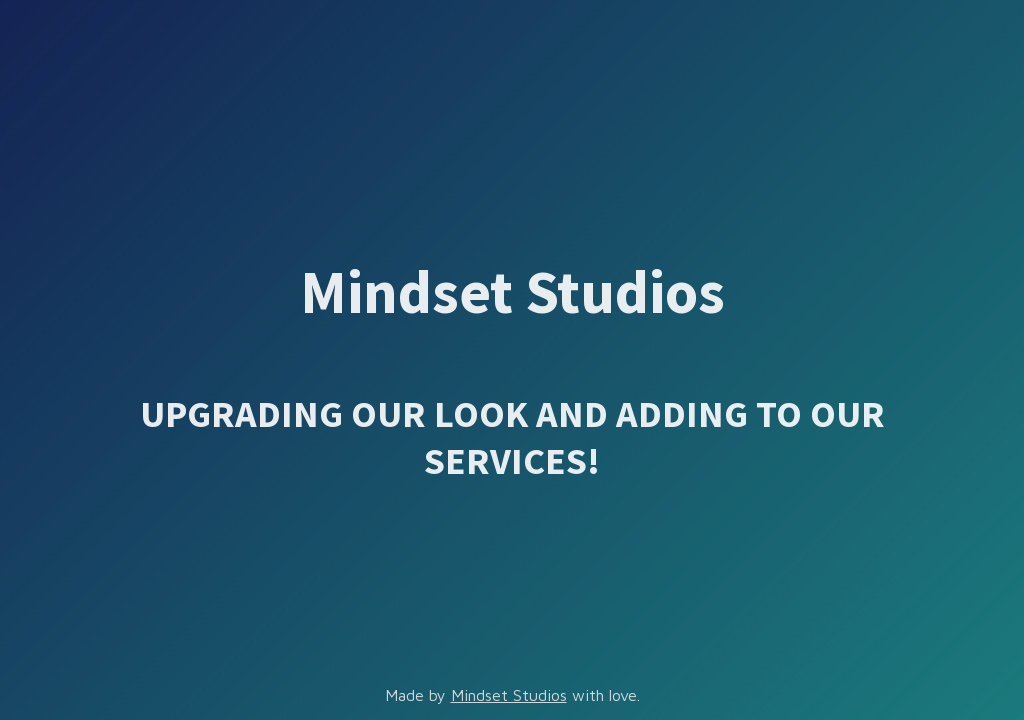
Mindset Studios (509, 695)
